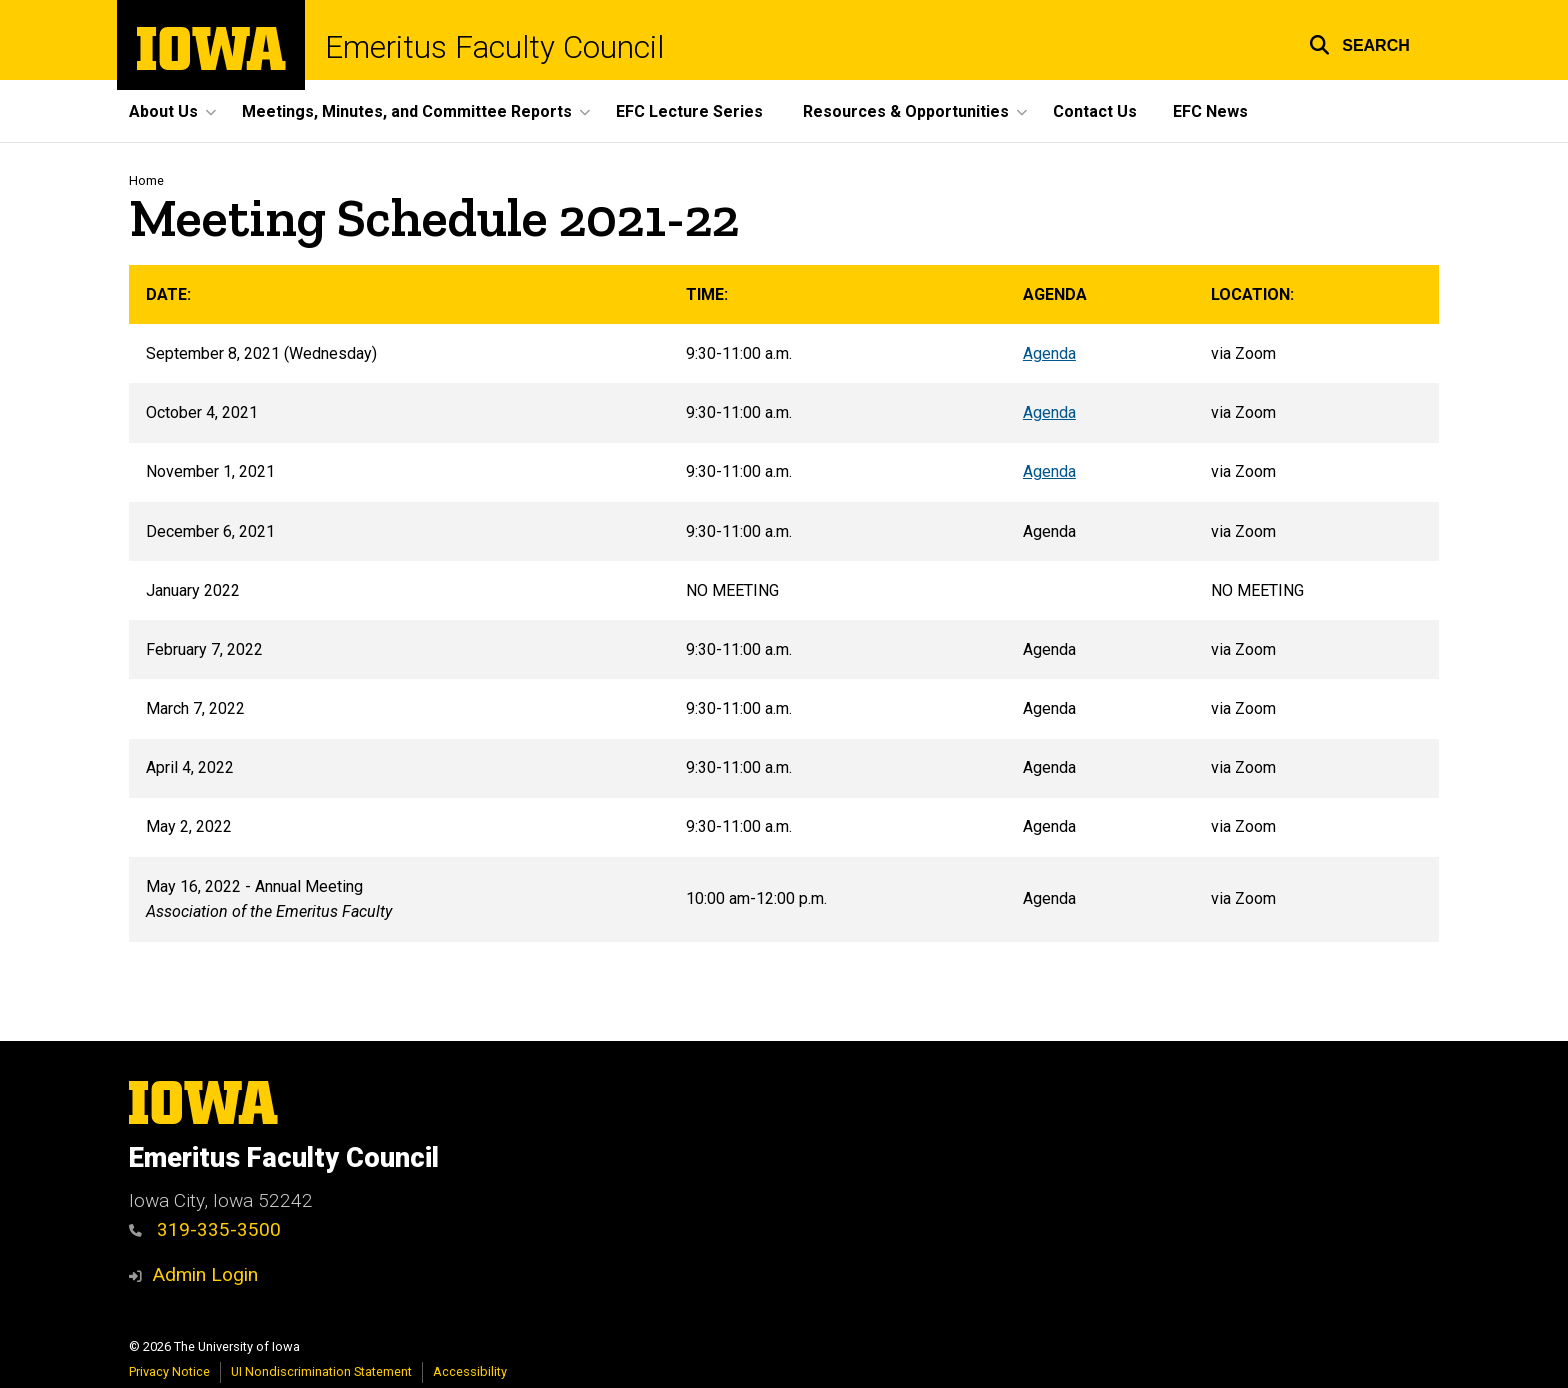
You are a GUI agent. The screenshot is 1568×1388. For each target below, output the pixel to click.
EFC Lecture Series (689, 111)
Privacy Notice (169, 1371)
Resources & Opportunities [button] (906, 111)
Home (146, 180)
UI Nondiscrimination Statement (321, 1371)
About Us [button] (163, 111)
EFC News (1210, 111)
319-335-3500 (205, 1229)
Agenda (1049, 353)
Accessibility (470, 1371)
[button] (1359, 42)
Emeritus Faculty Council (494, 47)
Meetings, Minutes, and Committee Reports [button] (407, 111)
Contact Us (1095, 111)
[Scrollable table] (784, 603)
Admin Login (205, 1274)
